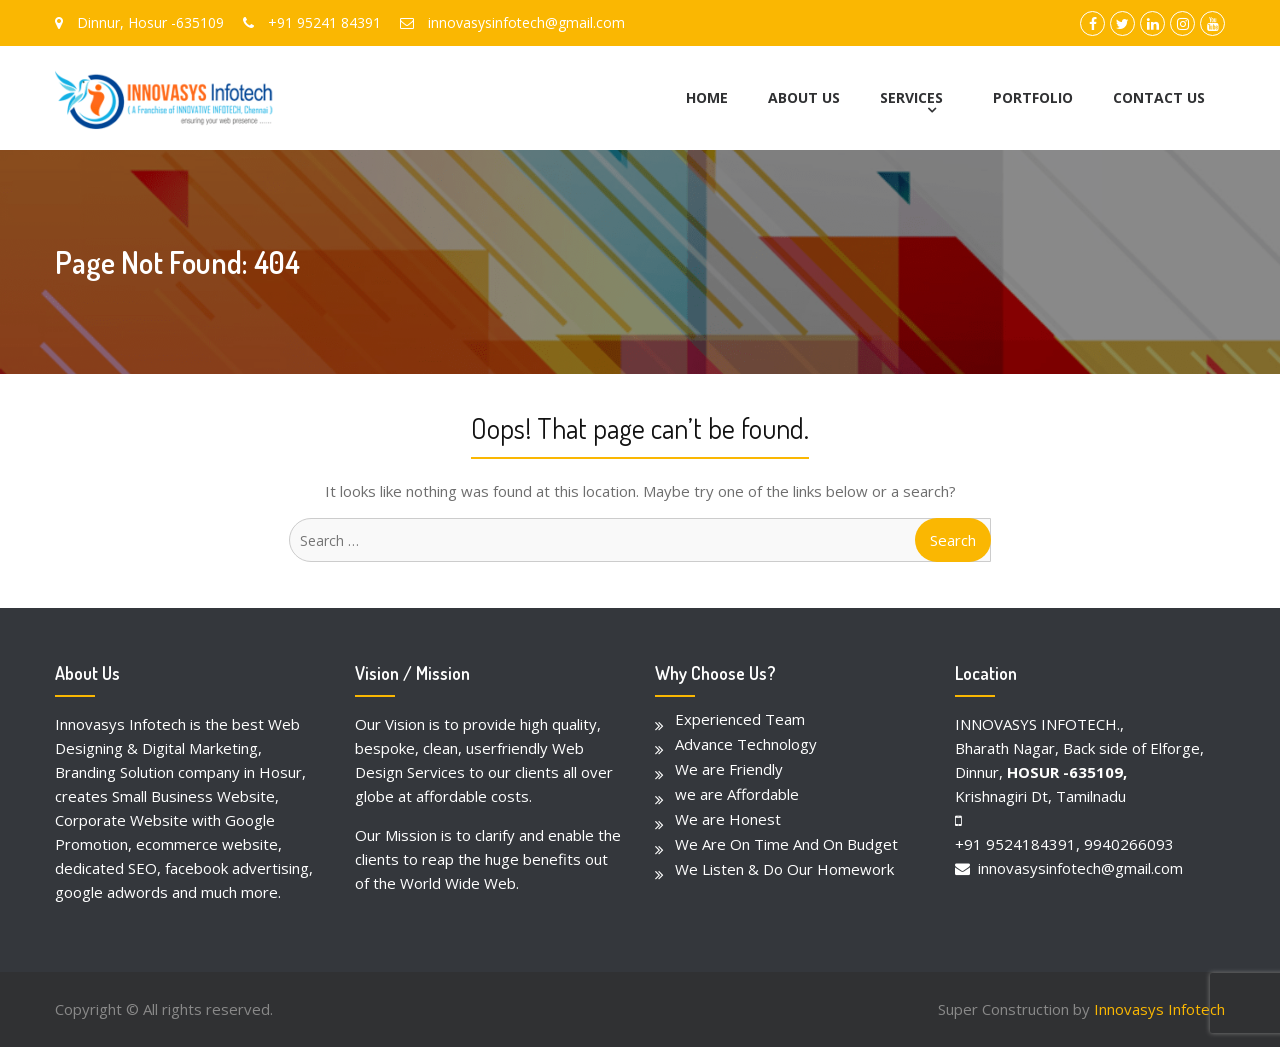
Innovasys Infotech (1159, 1009)
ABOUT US (804, 97)
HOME (707, 97)
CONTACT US (1159, 97)
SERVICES (911, 97)
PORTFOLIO (1033, 97)
